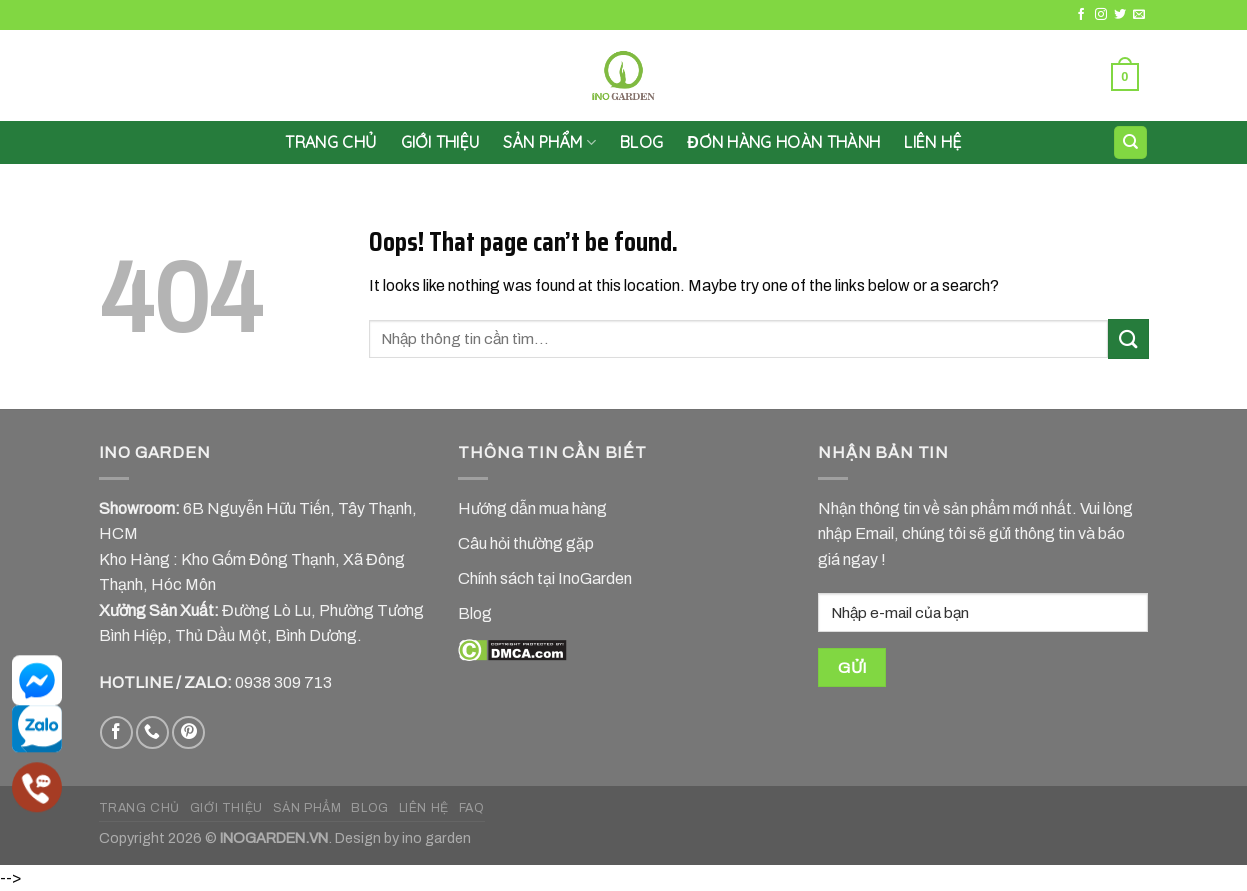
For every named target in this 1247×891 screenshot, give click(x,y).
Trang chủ (330, 142)
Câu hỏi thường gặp (526, 543)
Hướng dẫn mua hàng (532, 508)
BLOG (369, 808)
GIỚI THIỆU (440, 142)
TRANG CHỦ (140, 808)
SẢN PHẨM (549, 142)
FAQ (472, 808)
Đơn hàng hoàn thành (783, 142)
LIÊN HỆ (932, 142)
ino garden (436, 838)
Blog (641, 142)
